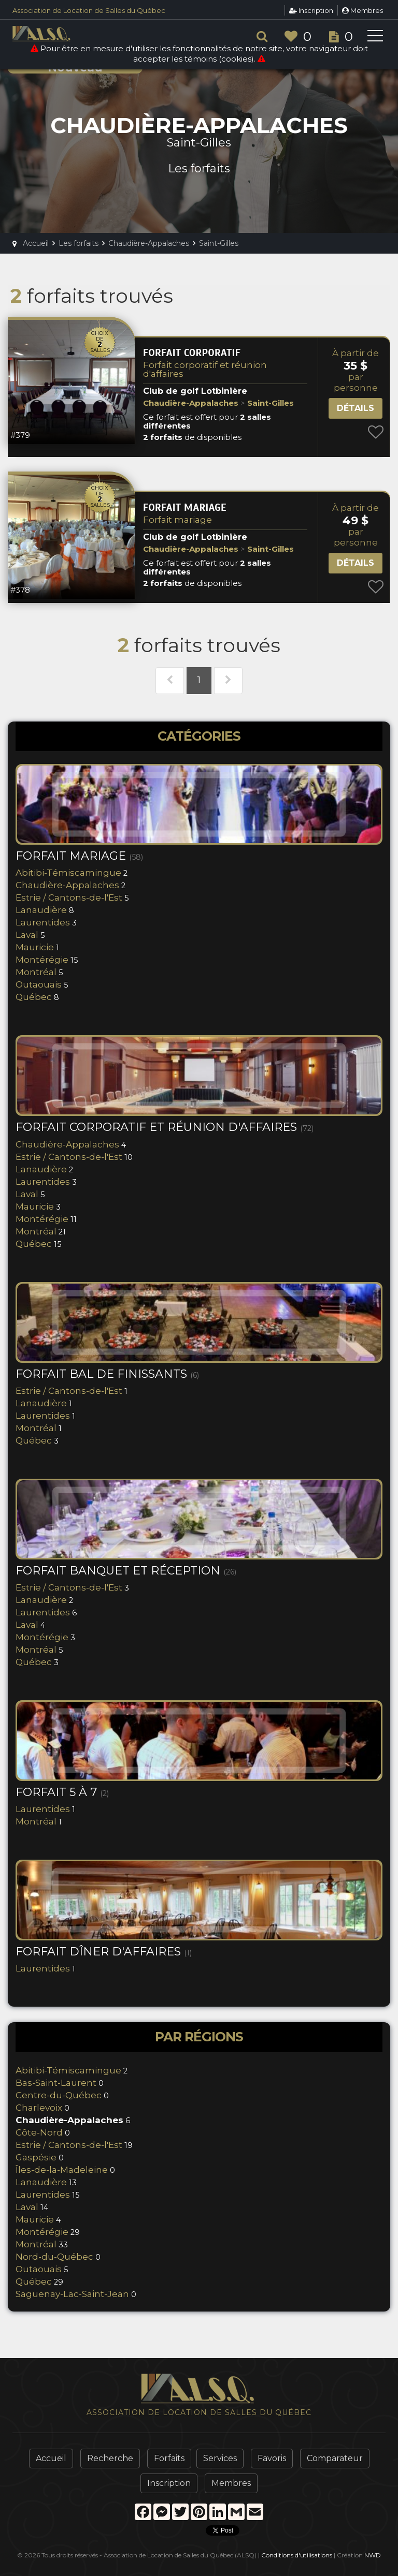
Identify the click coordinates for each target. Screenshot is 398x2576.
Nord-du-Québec (54, 2256)
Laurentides (43, 922)
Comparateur (335, 2458)
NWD (372, 2555)
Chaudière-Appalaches (67, 885)
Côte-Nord (39, 2132)
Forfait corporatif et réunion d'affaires (205, 369)
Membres (362, 10)
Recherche (110, 2458)
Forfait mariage (177, 519)
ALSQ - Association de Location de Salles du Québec (59, 33)
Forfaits (169, 2458)
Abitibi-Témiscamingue (68, 872)
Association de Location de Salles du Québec (88, 10)
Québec (34, 997)
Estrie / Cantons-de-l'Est (69, 897)
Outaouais (39, 984)
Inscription (311, 10)
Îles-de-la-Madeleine (62, 2170)
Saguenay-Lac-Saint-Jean (72, 2294)
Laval (27, 935)
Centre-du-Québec (59, 2095)
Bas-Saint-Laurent (56, 2083)
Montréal (36, 972)
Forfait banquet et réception (126, 1571)
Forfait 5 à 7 (62, 1792)
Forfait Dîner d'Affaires (104, 1952)
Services (220, 2458)
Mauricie (35, 947)
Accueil (51, 2458)
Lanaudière (41, 910)
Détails (355, 408)
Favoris (272, 2458)
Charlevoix (39, 2107)
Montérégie (42, 959)
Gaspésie (36, 2157)
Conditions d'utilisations (296, 2555)
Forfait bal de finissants (107, 1374)
